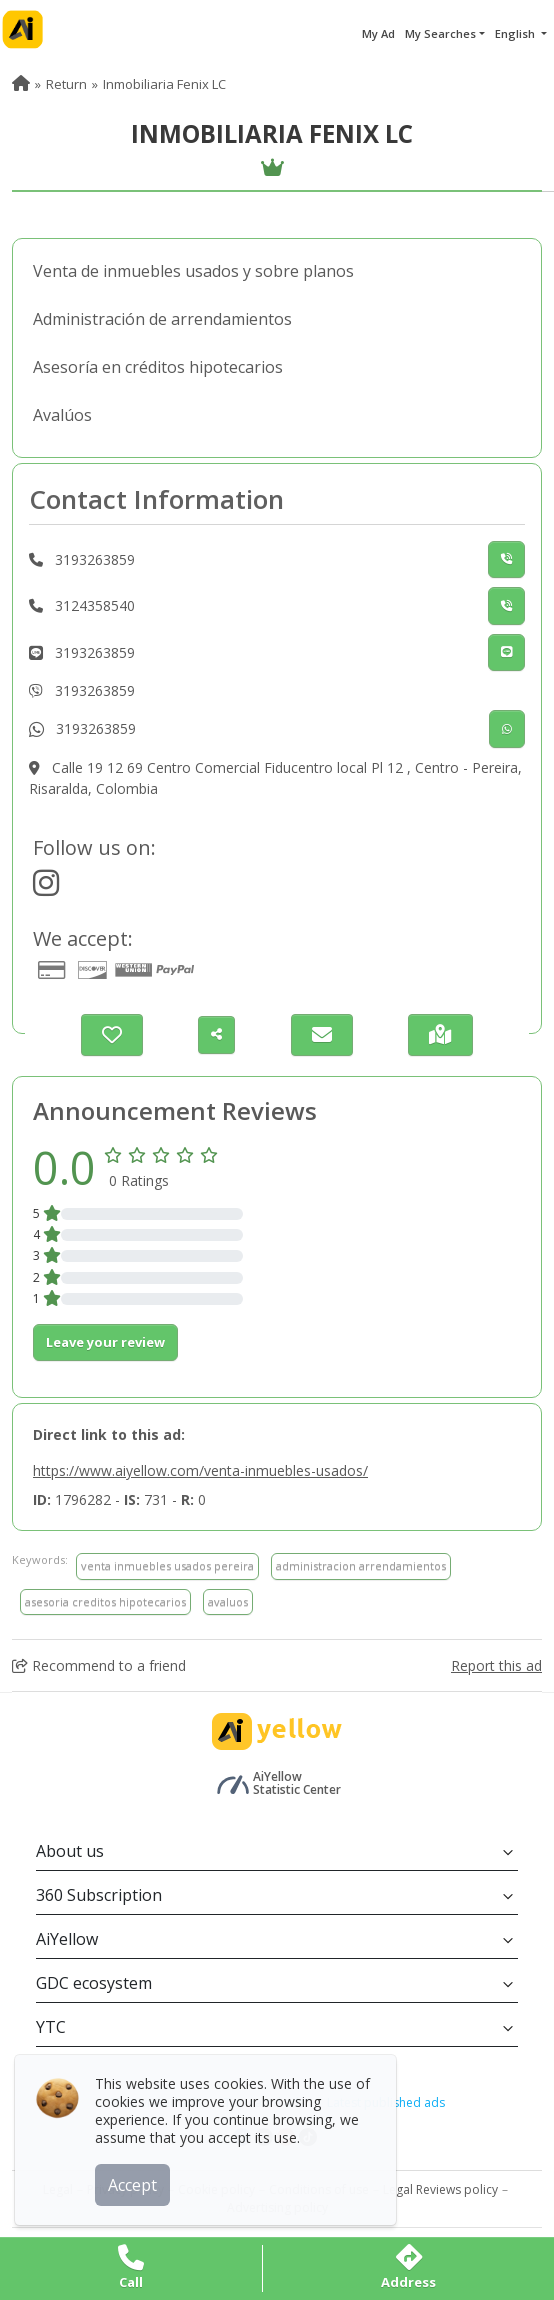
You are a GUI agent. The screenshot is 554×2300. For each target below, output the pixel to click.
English (516, 33)
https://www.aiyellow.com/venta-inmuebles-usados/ (200, 1470)
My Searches (440, 33)
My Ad (378, 33)
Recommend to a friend (99, 1665)
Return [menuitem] (66, 84)
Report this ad (496, 1665)
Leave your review (105, 1342)
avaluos (228, 1601)
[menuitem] (21, 84)
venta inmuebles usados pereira (167, 1565)
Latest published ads (386, 2102)
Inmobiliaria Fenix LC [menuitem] (164, 84)
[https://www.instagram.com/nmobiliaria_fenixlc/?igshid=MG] (46, 888)
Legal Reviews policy (440, 2189)
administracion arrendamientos (361, 1565)
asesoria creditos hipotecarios (105, 1601)
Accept (137, 2179)
